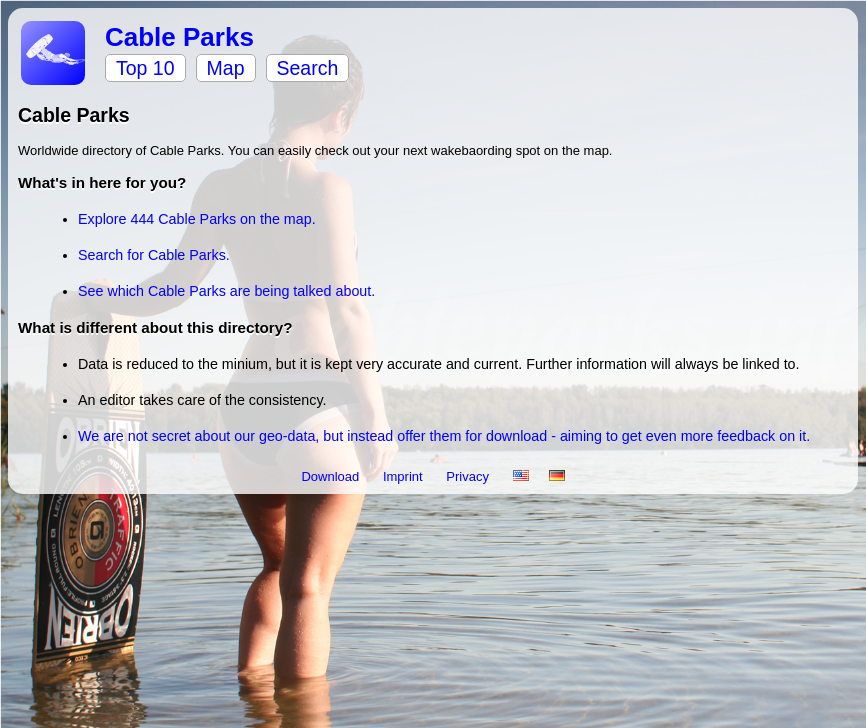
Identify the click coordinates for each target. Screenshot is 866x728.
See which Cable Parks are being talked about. (226, 291)
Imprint (404, 476)
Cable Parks (179, 37)
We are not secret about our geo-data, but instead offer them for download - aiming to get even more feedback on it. (444, 436)
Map (226, 68)
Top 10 (145, 68)
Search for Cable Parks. (154, 255)
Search (308, 68)
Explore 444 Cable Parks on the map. (197, 219)
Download (331, 476)
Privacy (469, 476)
